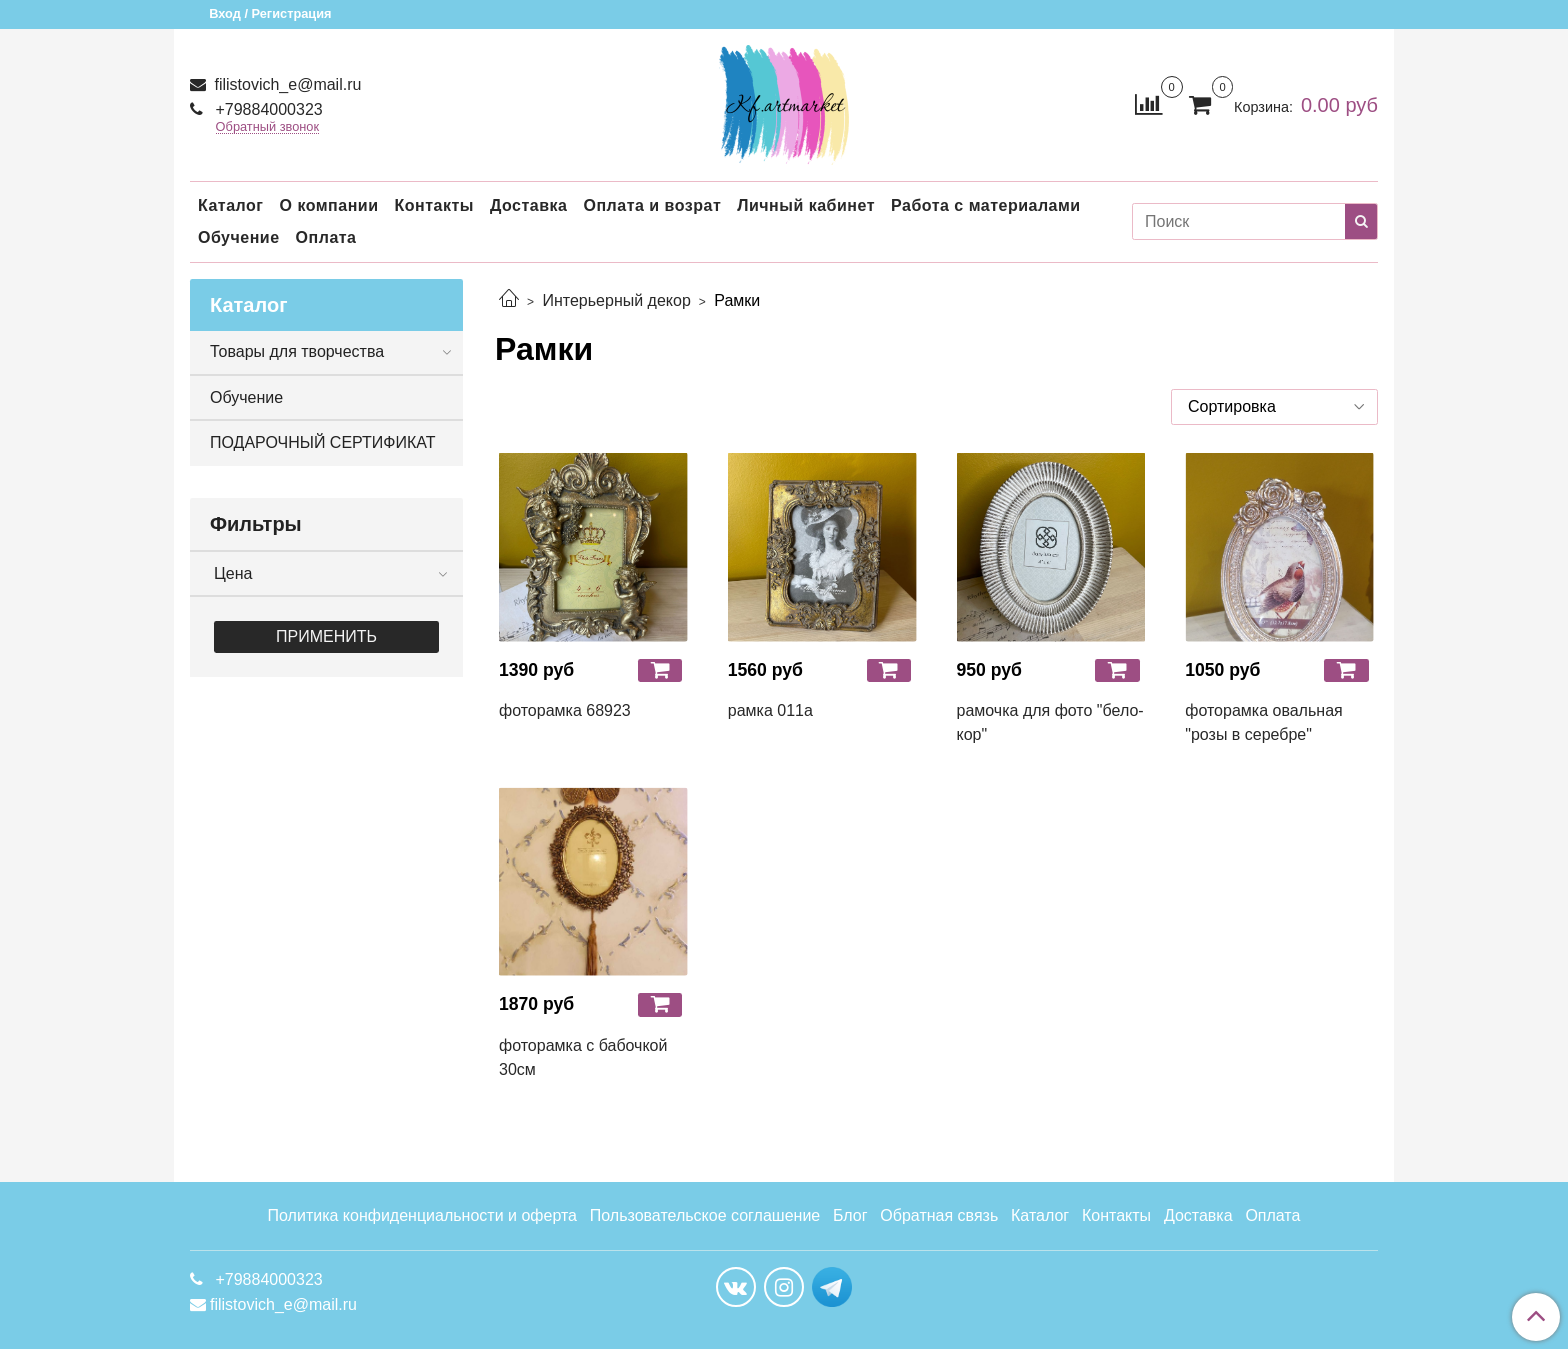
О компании (328, 205)
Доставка (529, 205)
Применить (326, 636)
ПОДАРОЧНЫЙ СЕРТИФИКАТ (322, 442)
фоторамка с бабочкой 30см (583, 1057)
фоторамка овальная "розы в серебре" (1263, 722)
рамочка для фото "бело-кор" (1050, 722)
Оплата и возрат (652, 205)
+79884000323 (267, 109)
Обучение (239, 237)
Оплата (326, 237)
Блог (850, 1215)
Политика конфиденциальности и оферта (422, 1215)
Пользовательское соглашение (705, 1215)
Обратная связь (939, 1215)
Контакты (433, 205)
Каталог (230, 205)
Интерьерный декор (616, 300)
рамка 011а (770, 710)
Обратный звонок (268, 127)
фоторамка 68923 (565, 710)
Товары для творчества (297, 351)
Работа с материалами (986, 205)
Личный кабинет (806, 205)
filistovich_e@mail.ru (285, 84)
